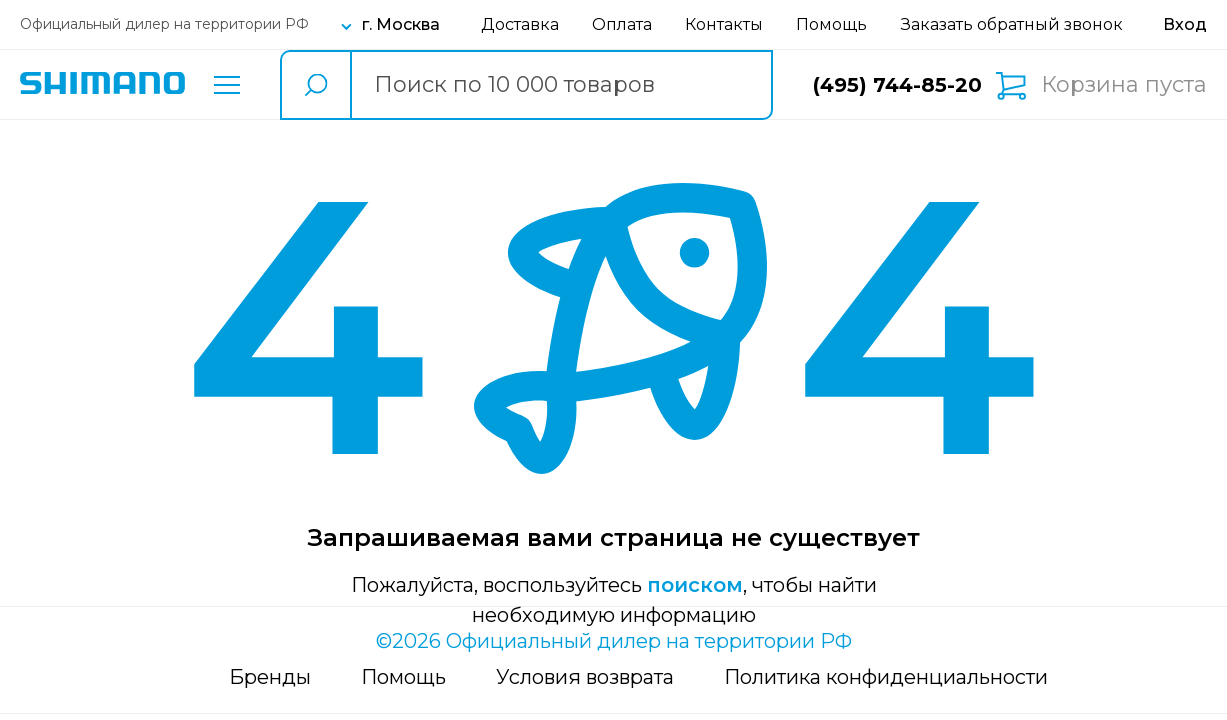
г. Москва (401, 24)
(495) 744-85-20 (897, 85)
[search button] (315, 85)
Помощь (831, 24)
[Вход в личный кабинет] (1185, 24)
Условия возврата (585, 677)
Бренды (270, 677)
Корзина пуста (1124, 85)
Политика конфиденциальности (886, 677)
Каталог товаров (227, 85)
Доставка (520, 24)
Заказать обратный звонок (1012, 24)
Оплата (622, 24)
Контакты (724, 24)
